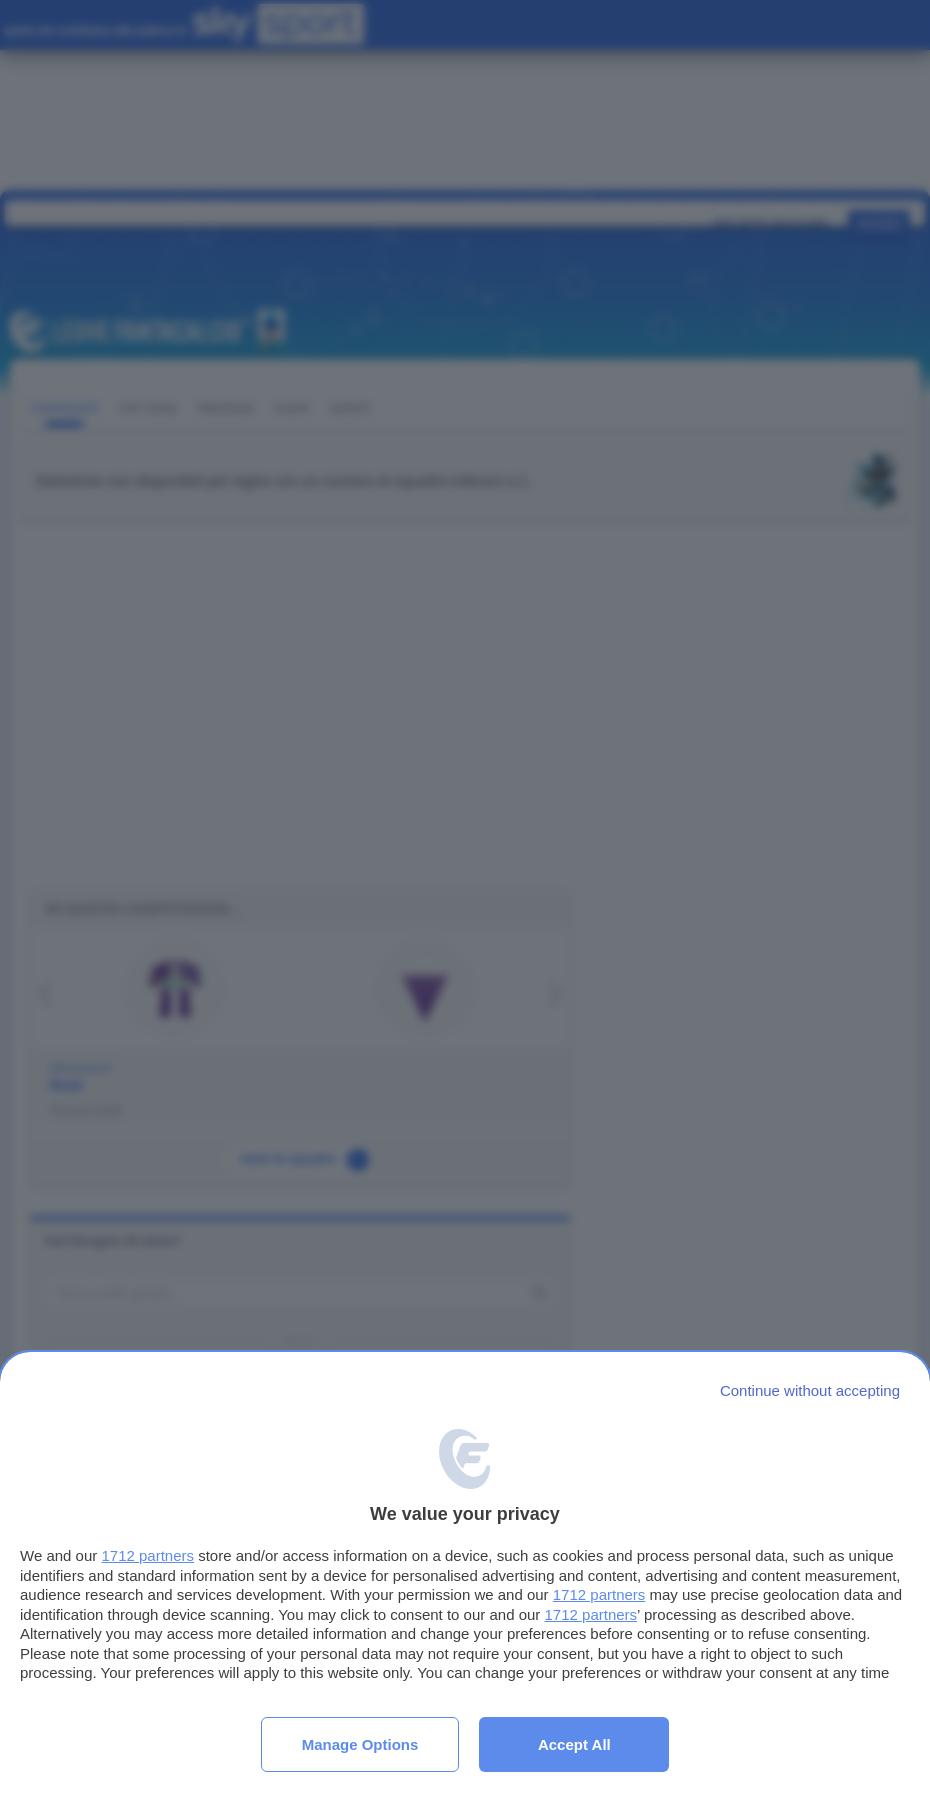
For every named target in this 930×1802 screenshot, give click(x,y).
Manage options (360, 1744)
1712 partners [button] (147, 1555)
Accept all (574, 1744)
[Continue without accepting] (810, 1390)
